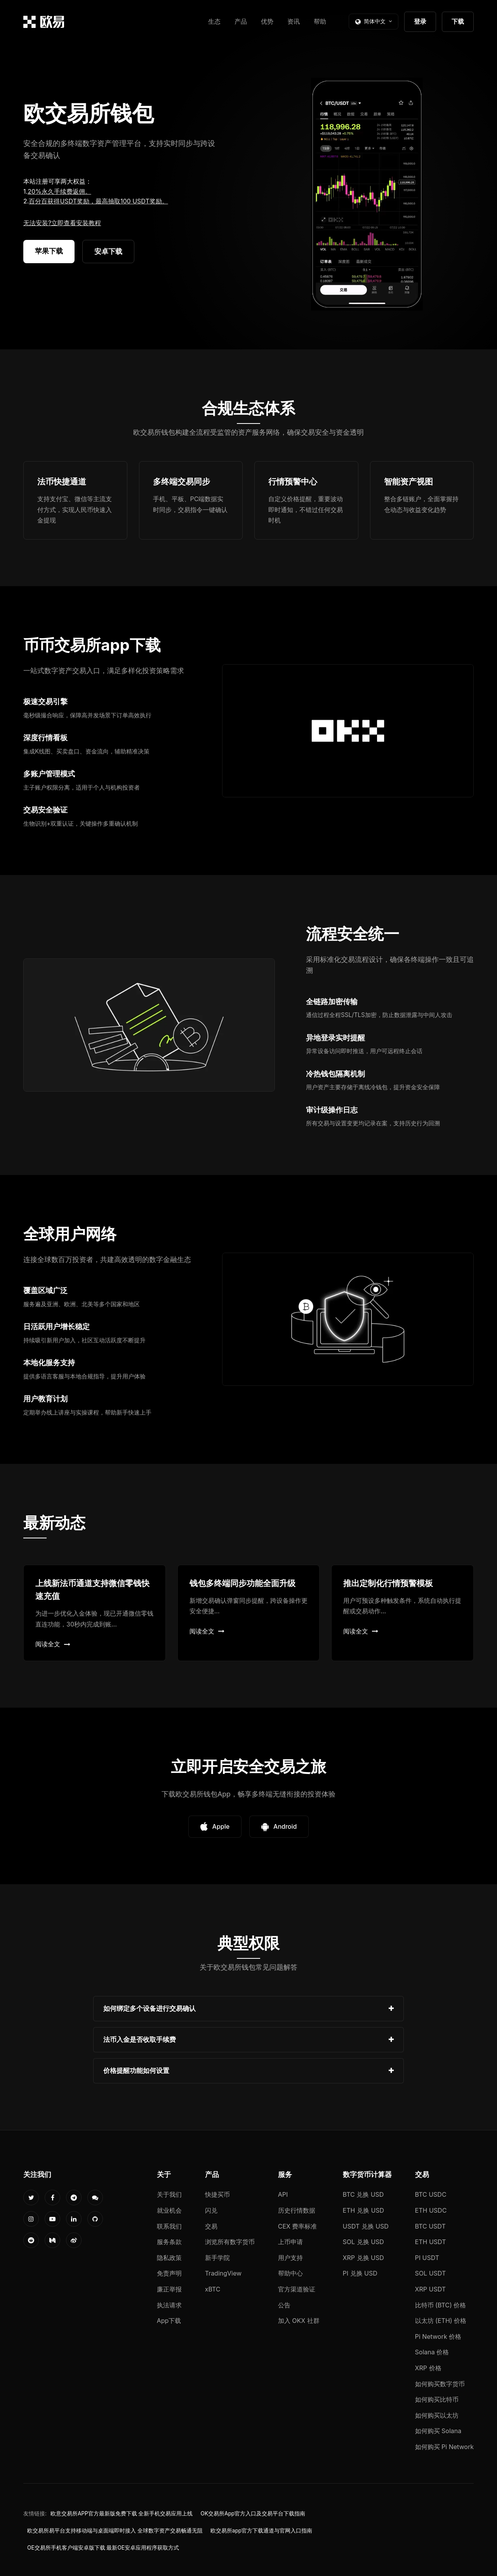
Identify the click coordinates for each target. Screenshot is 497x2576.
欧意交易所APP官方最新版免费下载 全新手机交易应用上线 (121, 2513)
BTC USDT (430, 2226)
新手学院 (217, 2258)
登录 (420, 21)
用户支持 (290, 2258)
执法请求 (169, 2305)
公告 (284, 2305)
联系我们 (169, 2226)
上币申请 (290, 2242)
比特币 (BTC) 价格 (440, 2305)
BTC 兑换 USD (363, 2194)
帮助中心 (290, 2273)
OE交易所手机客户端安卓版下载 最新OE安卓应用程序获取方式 (103, 2548)
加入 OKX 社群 (299, 2320)
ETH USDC (431, 2210)
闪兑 (211, 2210)
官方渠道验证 (296, 2289)
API (283, 2194)
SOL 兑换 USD (363, 2242)
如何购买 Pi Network (444, 2447)
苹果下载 (49, 251)
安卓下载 (108, 251)
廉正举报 (169, 2289)
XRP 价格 (428, 2368)
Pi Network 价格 (438, 2336)
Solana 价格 (432, 2352)
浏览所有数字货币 (230, 2242)
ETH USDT (430, 2242)
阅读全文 (52, 1644)
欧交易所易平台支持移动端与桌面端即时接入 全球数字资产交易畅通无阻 (115, 2530)
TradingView (223, 2273)
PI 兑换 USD (360, 2273)
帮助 (320, 21)
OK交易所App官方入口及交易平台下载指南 (253, 2513)
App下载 (169, 2320)
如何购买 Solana (438, 2431)
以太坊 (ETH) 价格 (441, 2320)
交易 (211, 2226)
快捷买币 (217, 2194)
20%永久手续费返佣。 (59, 191)
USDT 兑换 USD (366, 2226)
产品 (241, 21)
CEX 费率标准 (297, 2226)
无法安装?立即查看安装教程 (62, 223)
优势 (267, 21)
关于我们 (169, 2194)
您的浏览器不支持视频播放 (367, 194)
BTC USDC (431, 2194)
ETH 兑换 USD (363, 2210)
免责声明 (169, 2273)
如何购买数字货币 (440, 2384)
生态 (214, 21)
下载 (458, 21)
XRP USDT (430, 2289)
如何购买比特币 (437, 2399)
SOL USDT (430, 2273)
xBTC (213, 2289)
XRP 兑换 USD (363, 2258)
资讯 (293, 21)
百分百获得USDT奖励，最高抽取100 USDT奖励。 (98, 201)
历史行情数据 (296, 2210)
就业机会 (169, 2210)
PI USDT (427, 2258)
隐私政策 (169, 2258)
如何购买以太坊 (437, 2415)
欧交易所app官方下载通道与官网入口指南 (261, 2530)
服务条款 (169, 2242)
